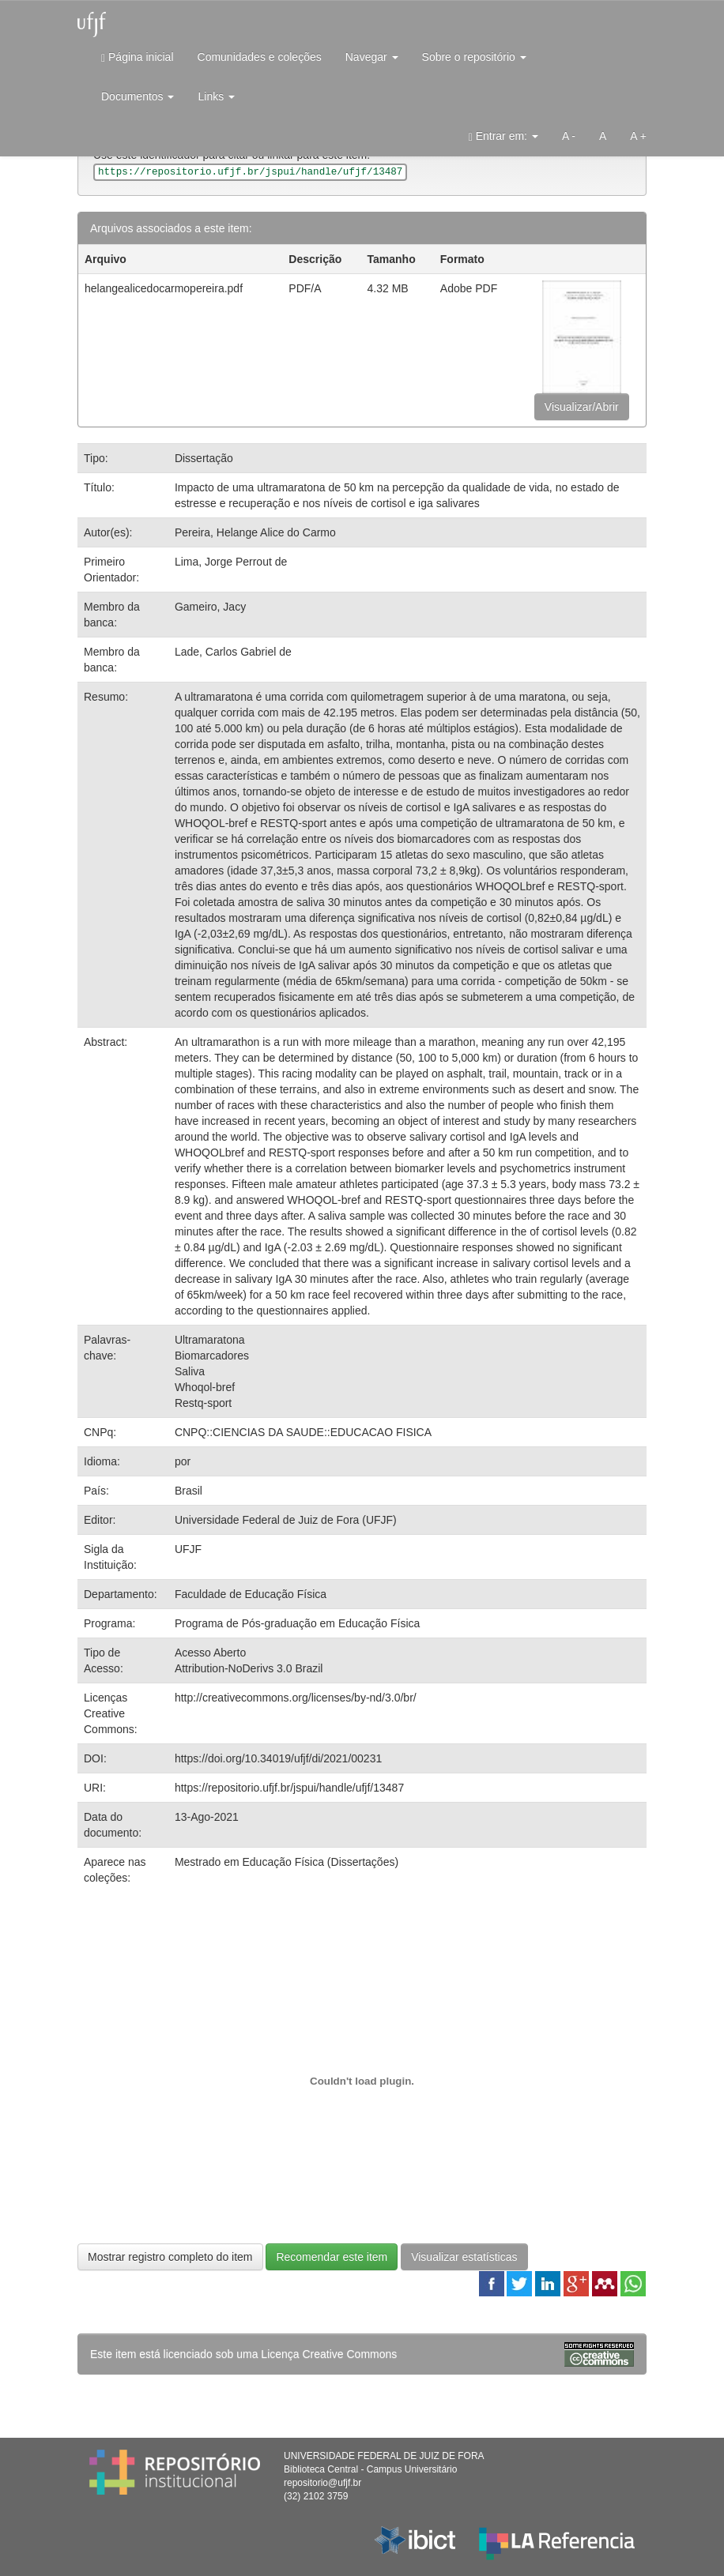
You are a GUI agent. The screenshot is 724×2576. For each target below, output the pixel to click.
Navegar (371, 57)
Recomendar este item (331, 2257)
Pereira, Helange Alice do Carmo (255, 532)
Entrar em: (503, 136)
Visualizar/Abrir (582, 407)
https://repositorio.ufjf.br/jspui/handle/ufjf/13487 (289, 1787)
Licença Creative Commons (329, 2354)
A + (638, 136)
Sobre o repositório (474, 57)
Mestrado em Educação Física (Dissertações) (286, 1862)
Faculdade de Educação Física (250, 1594)
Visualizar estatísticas (464, 2257)
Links (216, 96)
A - (568, 136)
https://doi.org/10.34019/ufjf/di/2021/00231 (278, 1758)
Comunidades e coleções (260, 57)
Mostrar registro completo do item (170, 2257)
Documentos (137, 96)
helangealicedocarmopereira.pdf (164, 288)
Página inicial (137, 57)
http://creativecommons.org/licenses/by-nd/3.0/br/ (296, 1697)
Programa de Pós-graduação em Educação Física (297, 1623)
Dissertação (204, 458)
